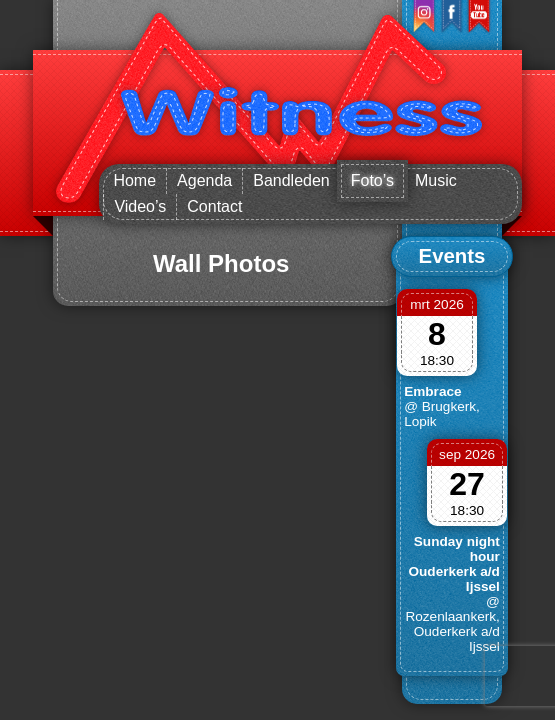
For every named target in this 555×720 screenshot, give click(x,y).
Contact (214, 206)
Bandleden (291, 180)
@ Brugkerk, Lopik (442, 414)
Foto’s (372, 180)
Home (134, 180)
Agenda (204, 180)
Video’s (140, 206)
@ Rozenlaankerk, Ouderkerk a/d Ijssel (452, 624)
